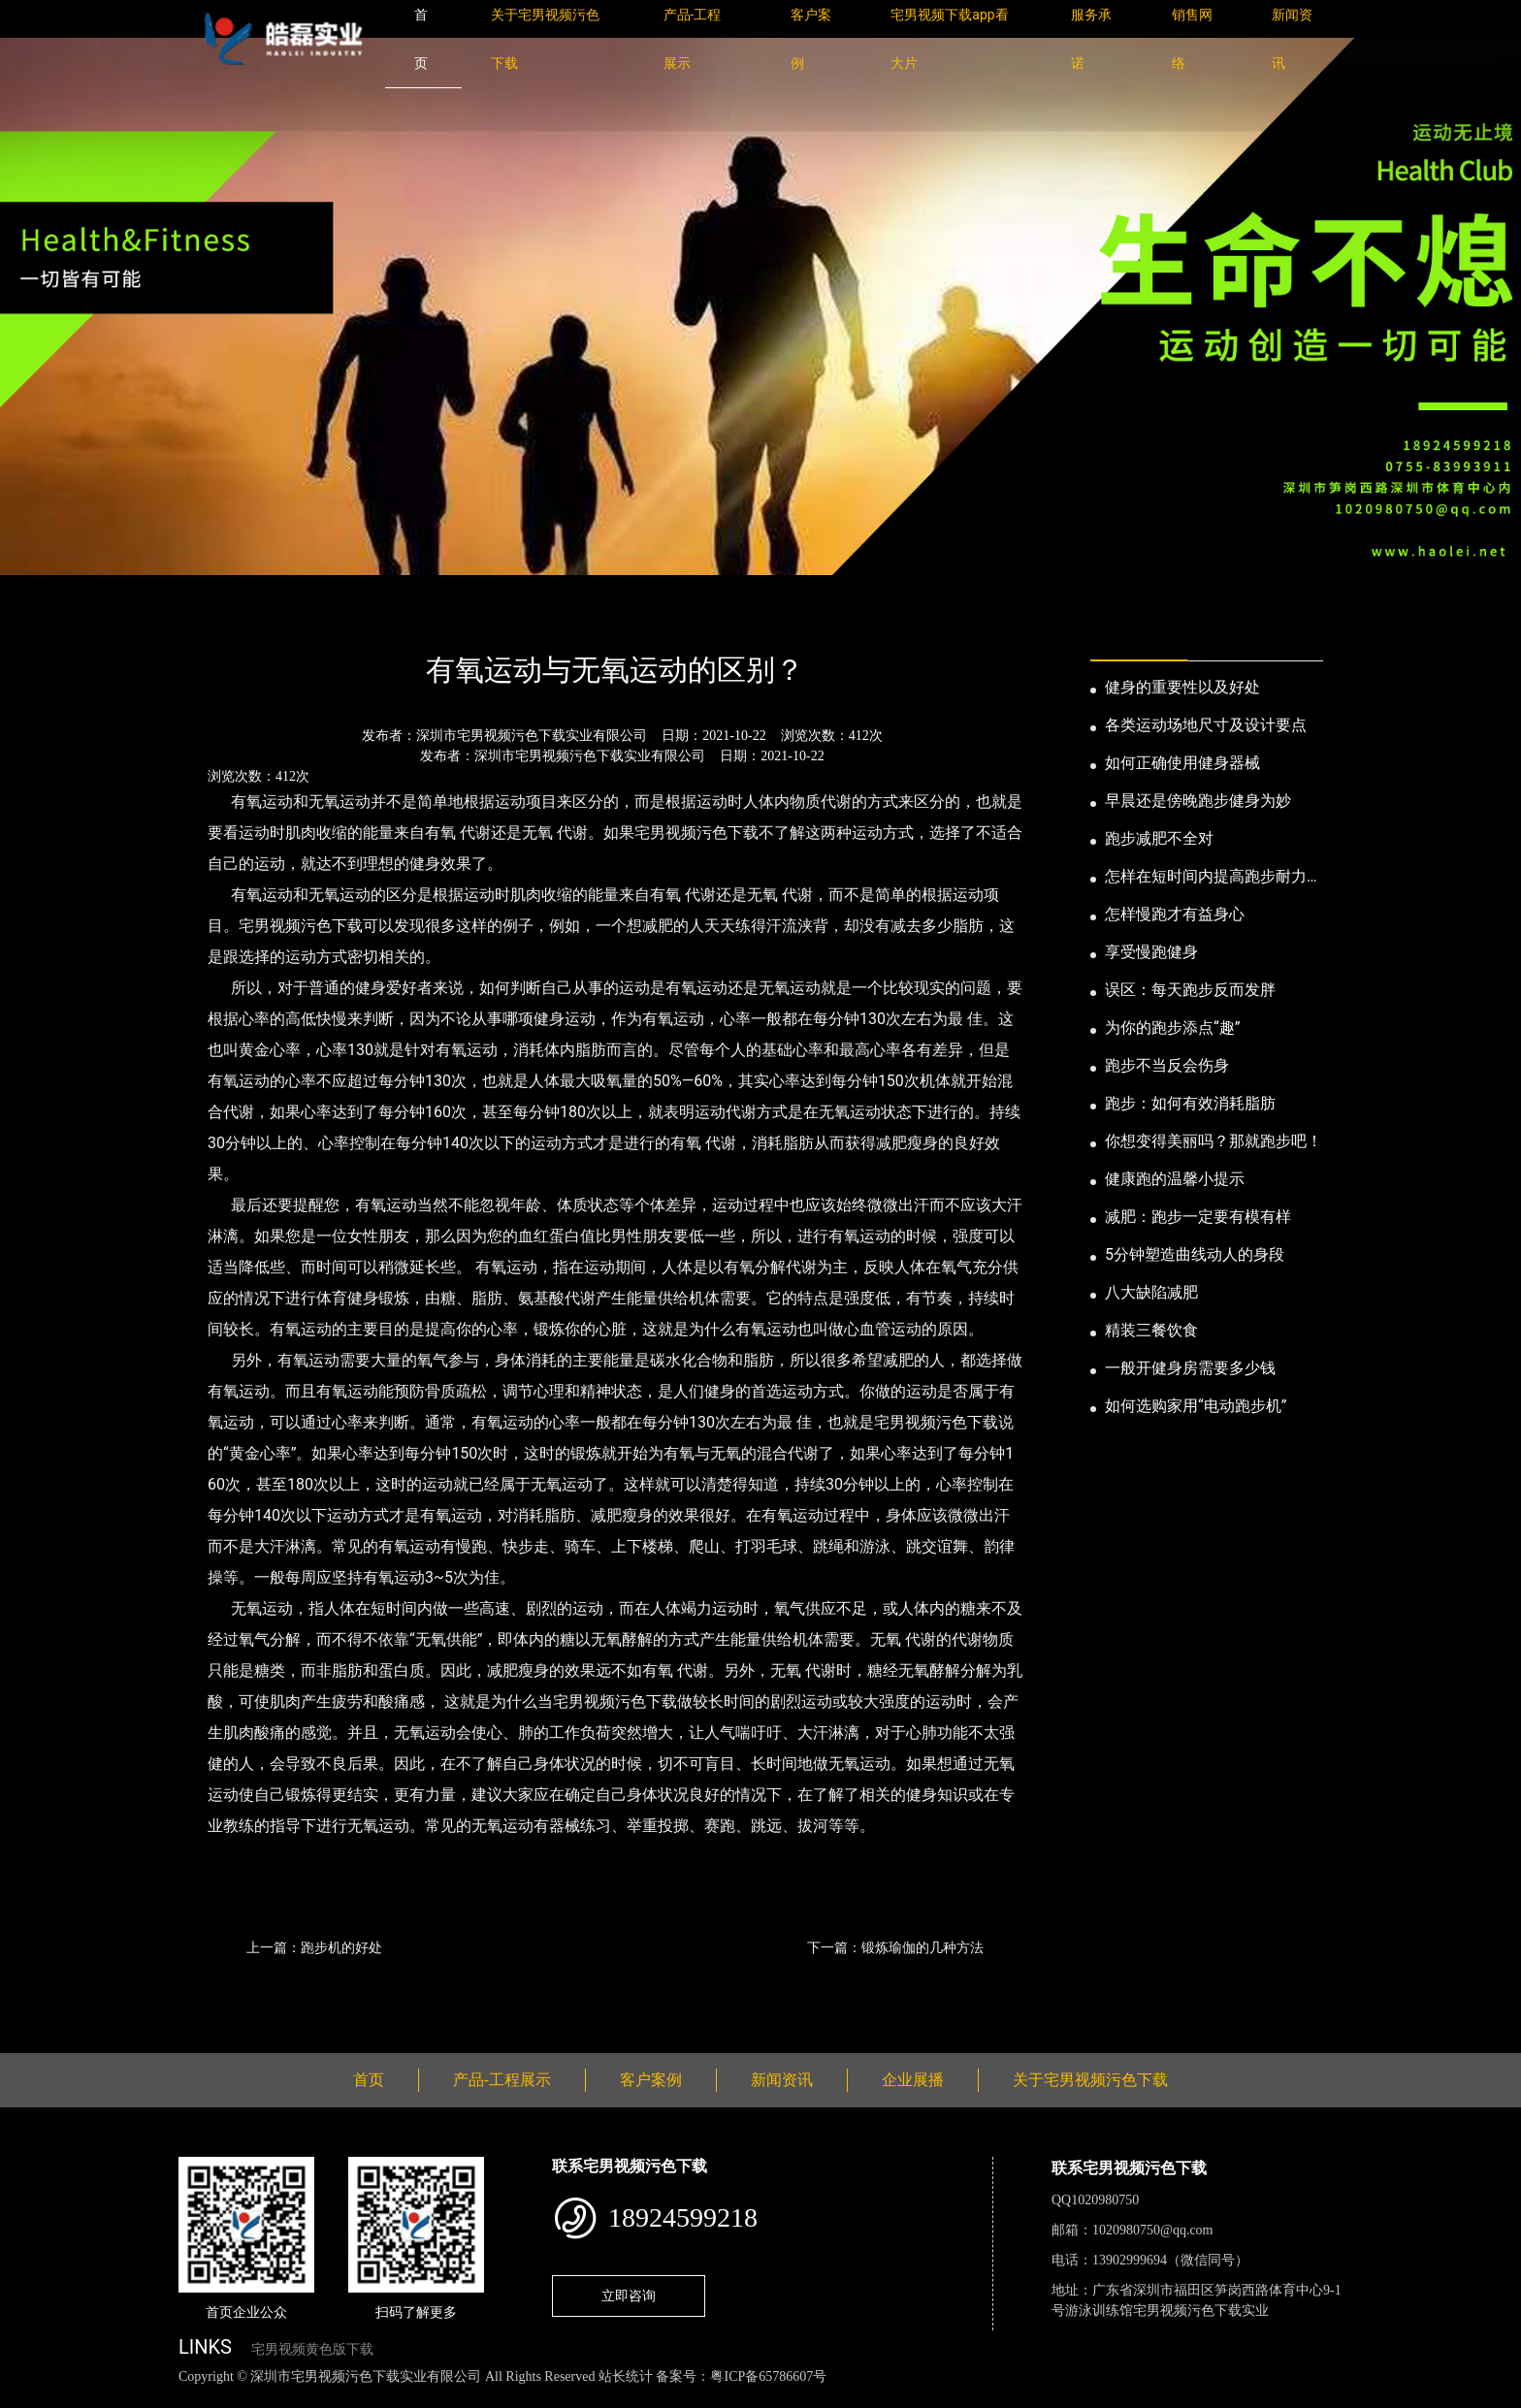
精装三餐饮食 (1151, 1330)
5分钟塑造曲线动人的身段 (1194, 1254)
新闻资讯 (278, 617)
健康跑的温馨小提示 (1175, 1179)
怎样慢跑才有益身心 (1175, 914)
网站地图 (29, 2398)
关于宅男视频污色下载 (1090, 2079)
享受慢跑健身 (1151, 952)
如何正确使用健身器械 (1182, 763)
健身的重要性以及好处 (1182, 687)
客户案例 (651, 2079)
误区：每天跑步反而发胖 (1190, 989)
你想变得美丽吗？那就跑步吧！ (1213, 1141)
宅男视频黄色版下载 (312, 2349)
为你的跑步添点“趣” (1172, 1027)
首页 (212, 617)
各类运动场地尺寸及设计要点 (1206, 725)
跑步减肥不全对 (1159, 838)
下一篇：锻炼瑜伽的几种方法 (895, 1947)
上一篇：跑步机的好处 (314, 1947)
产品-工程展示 (502, 2079)
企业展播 (913, 2079)
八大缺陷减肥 (1151, 1292)
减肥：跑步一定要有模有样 (1198, 1216)
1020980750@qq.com (1153, 2230)
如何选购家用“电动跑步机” (1195, 1406)
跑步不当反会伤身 (1167, 1065)
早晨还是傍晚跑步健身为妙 (1198, 800)
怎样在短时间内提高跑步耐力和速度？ (1213, 877)
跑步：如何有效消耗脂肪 (1190, 1103)
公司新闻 (359, 617)
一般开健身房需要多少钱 (1190, 1368)
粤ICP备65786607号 (768, 2376)
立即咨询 (628, 2295)
